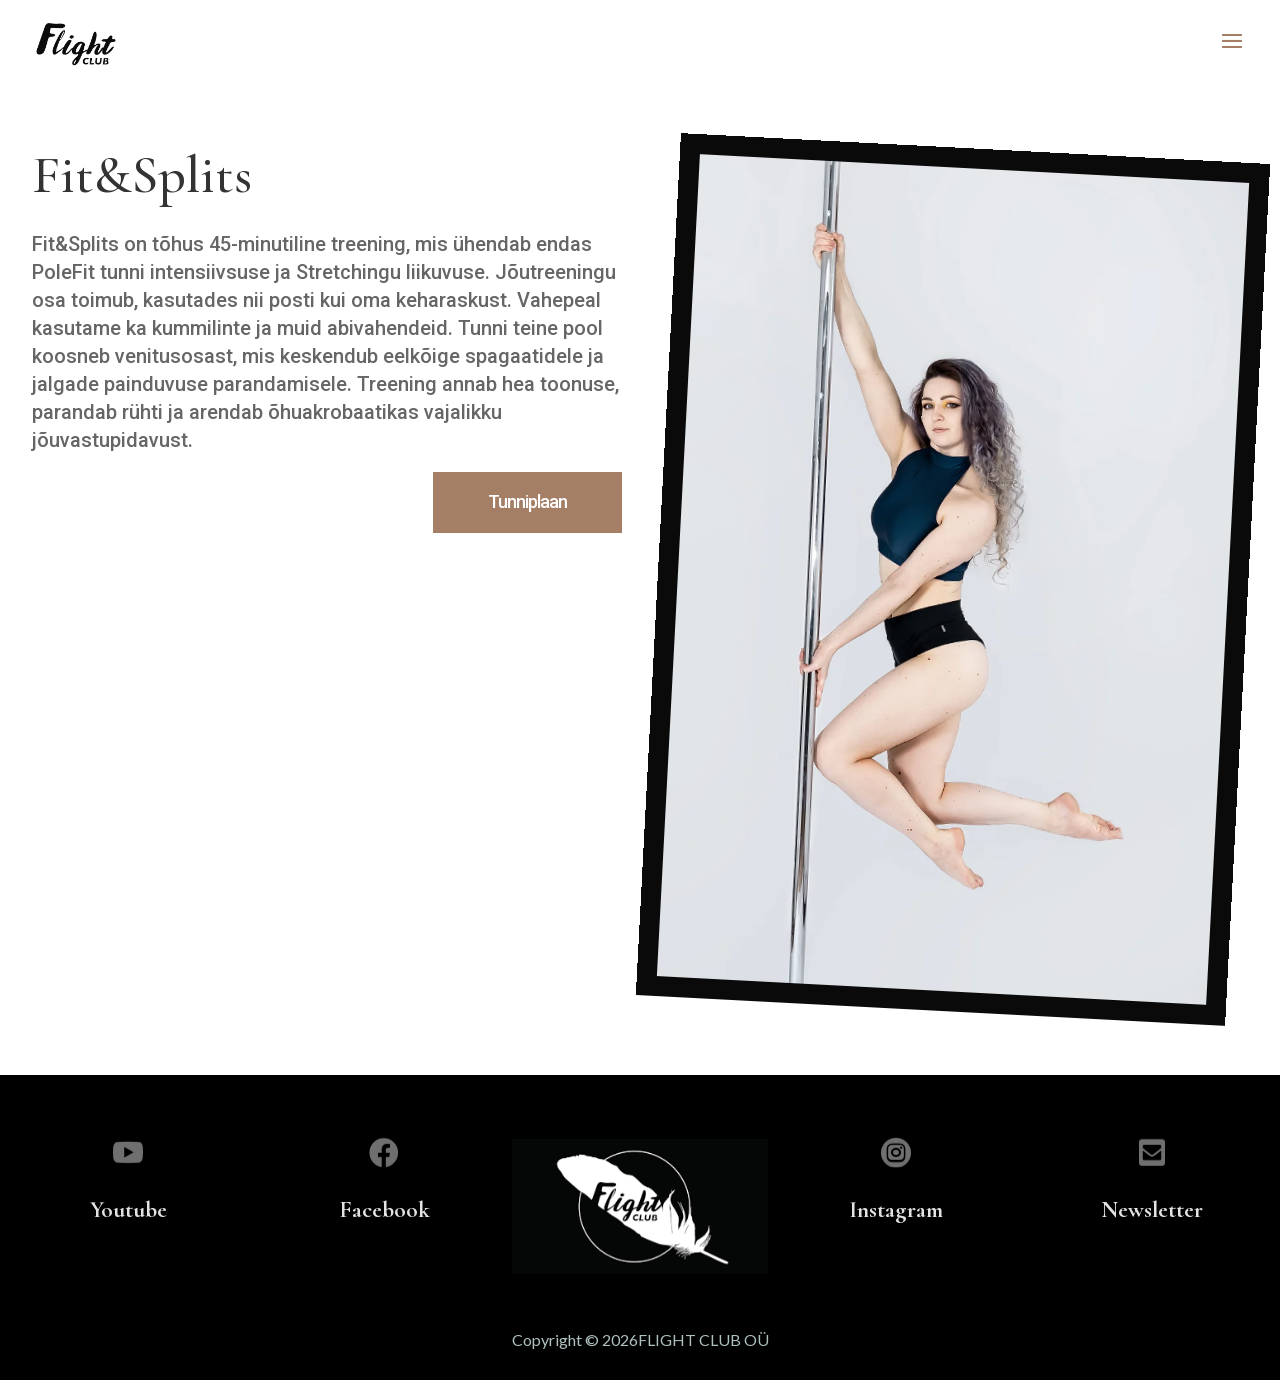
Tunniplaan (527, 501)
